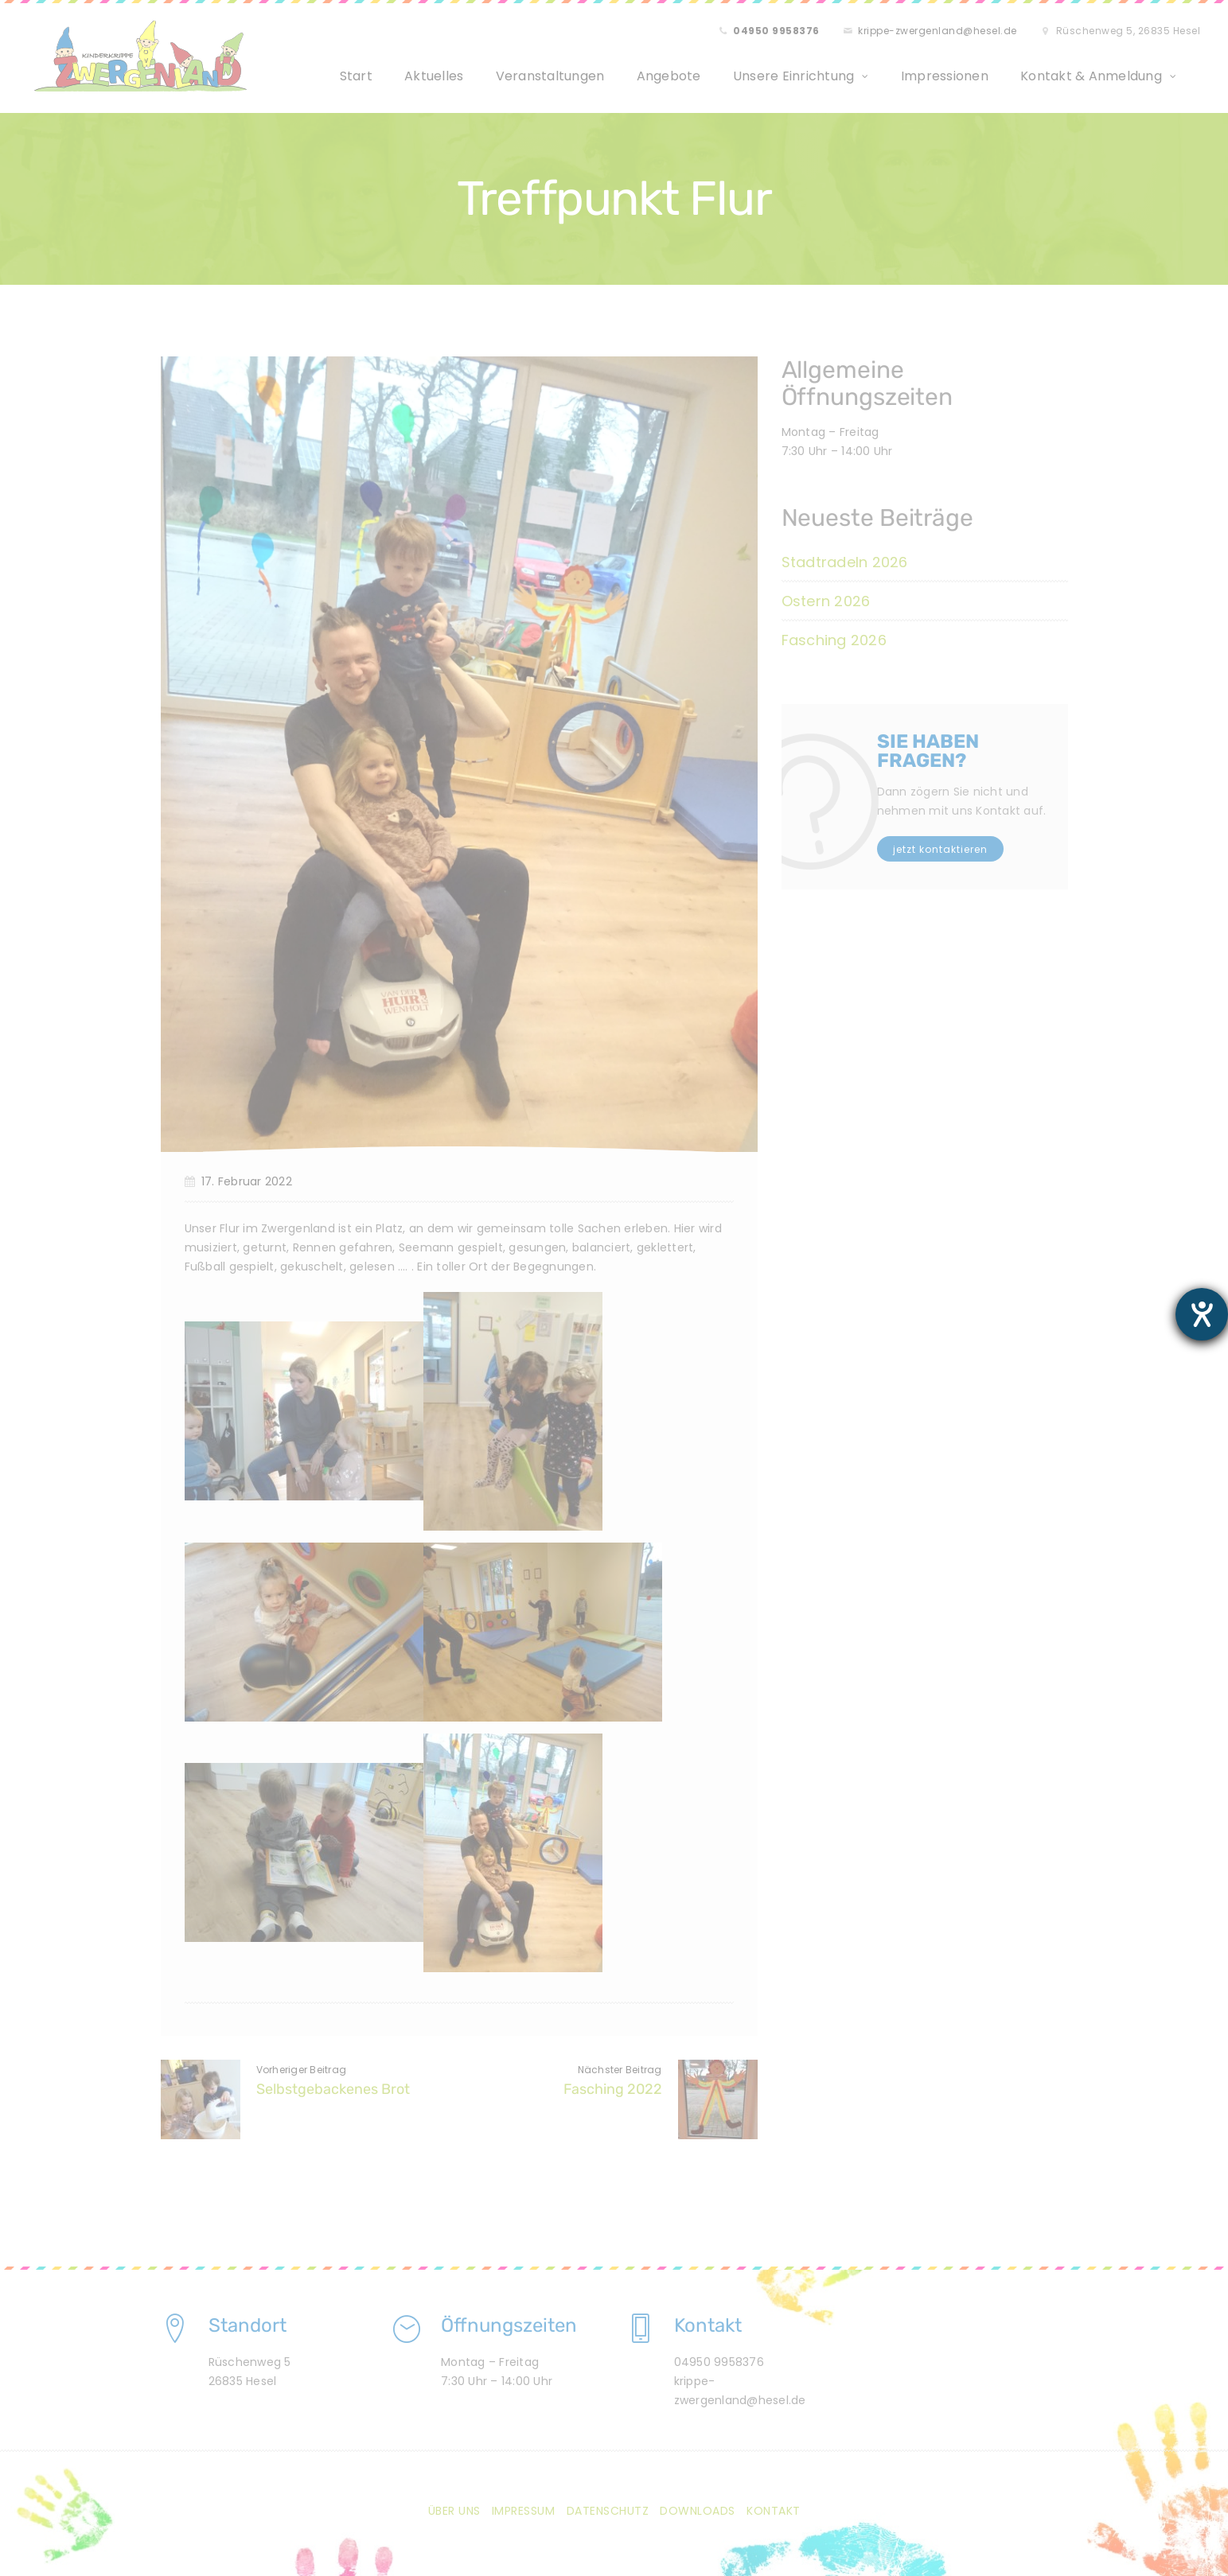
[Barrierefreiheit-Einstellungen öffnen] (1201, 1314)
